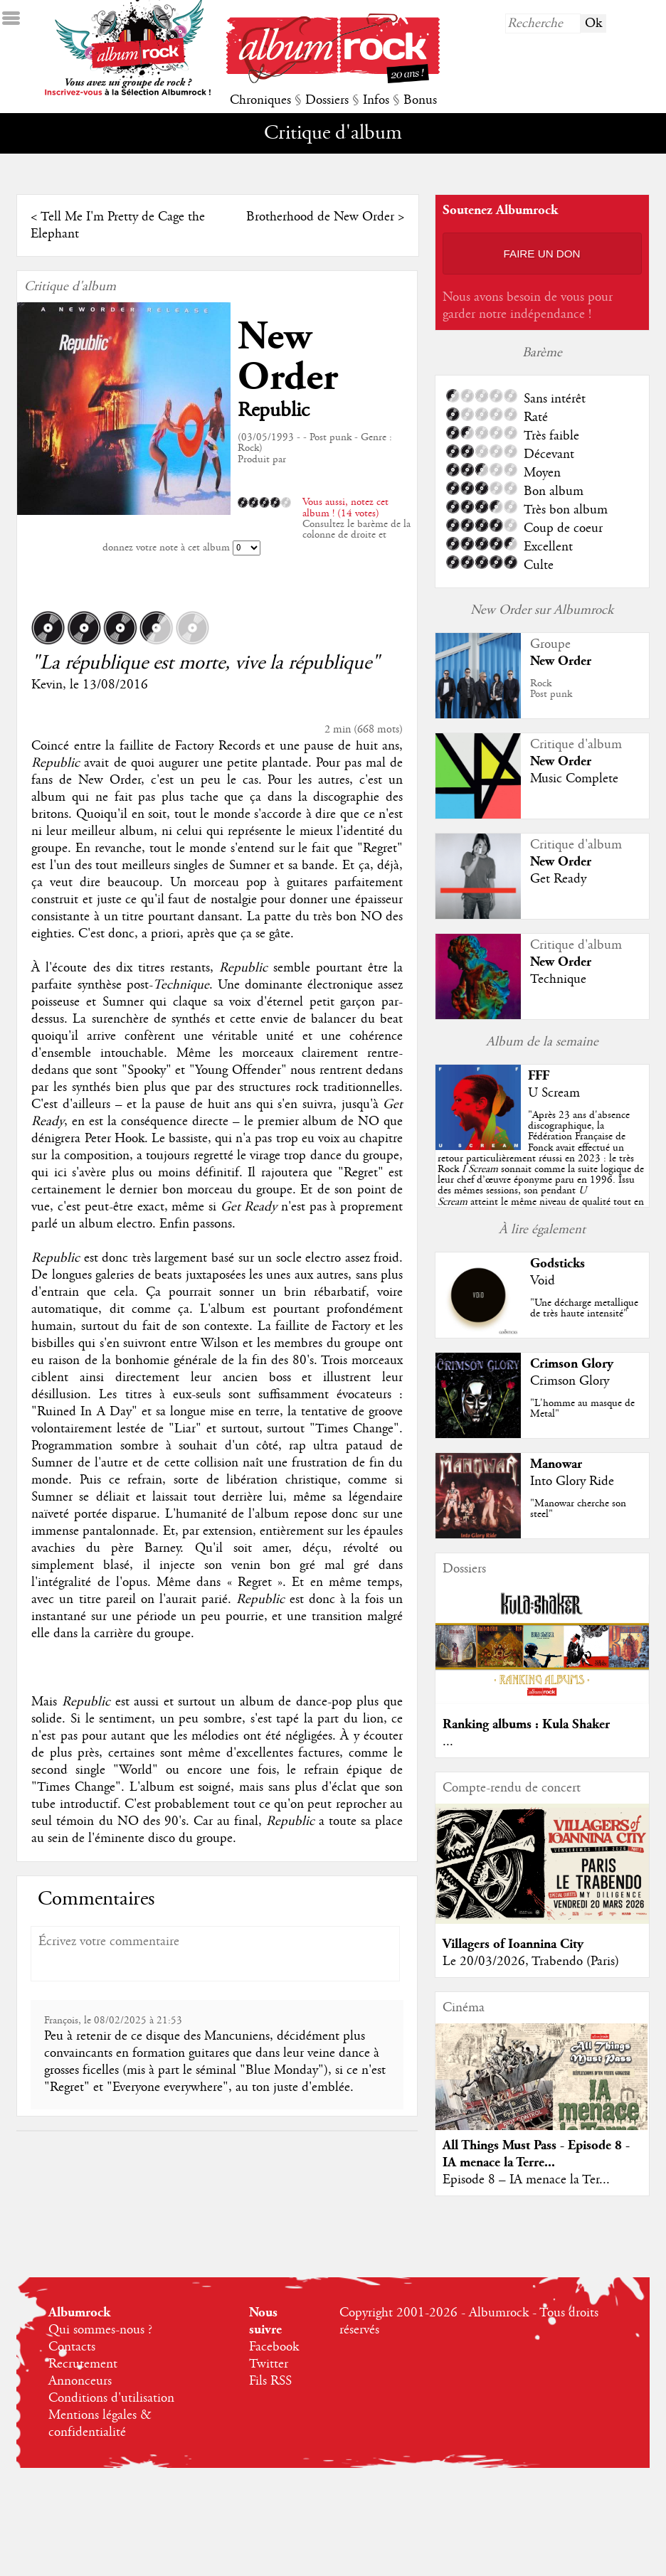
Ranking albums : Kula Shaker (526, 1724)
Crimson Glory (571, 1364)
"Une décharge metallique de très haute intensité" (584, 1308)
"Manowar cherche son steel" (578, 1508)
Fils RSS (270, 2381)
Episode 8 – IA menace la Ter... (526, 2179)
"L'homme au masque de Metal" (582, 1408)
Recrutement (82, 2364)
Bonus (420, 100)
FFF (538, 1076)
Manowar (556, 1464)
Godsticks (557, 1263)
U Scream (554, 1093)
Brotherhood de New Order (320, 216)
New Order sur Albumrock (541, 610)
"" (541, 1169)
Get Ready (558, 879)
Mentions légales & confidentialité (100, 2424)
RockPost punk (551, 688)
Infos (376, 100)
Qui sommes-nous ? (100, 2329)
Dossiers (327, 100)
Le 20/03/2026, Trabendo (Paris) (531, 1961)
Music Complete (574, 778)
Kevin (47, 684)
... (448, 1741)
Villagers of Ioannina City (513, 1944)
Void (542, 1280)
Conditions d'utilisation (111, 2398)
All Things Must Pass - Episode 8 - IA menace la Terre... (536, 2154)
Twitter (268, 2364)
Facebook (274, 2347)
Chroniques (260, 100)
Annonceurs (80, 2381)
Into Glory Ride (572, 1481)
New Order (288, 357)
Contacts (71, 2347)
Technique (558, 979)
